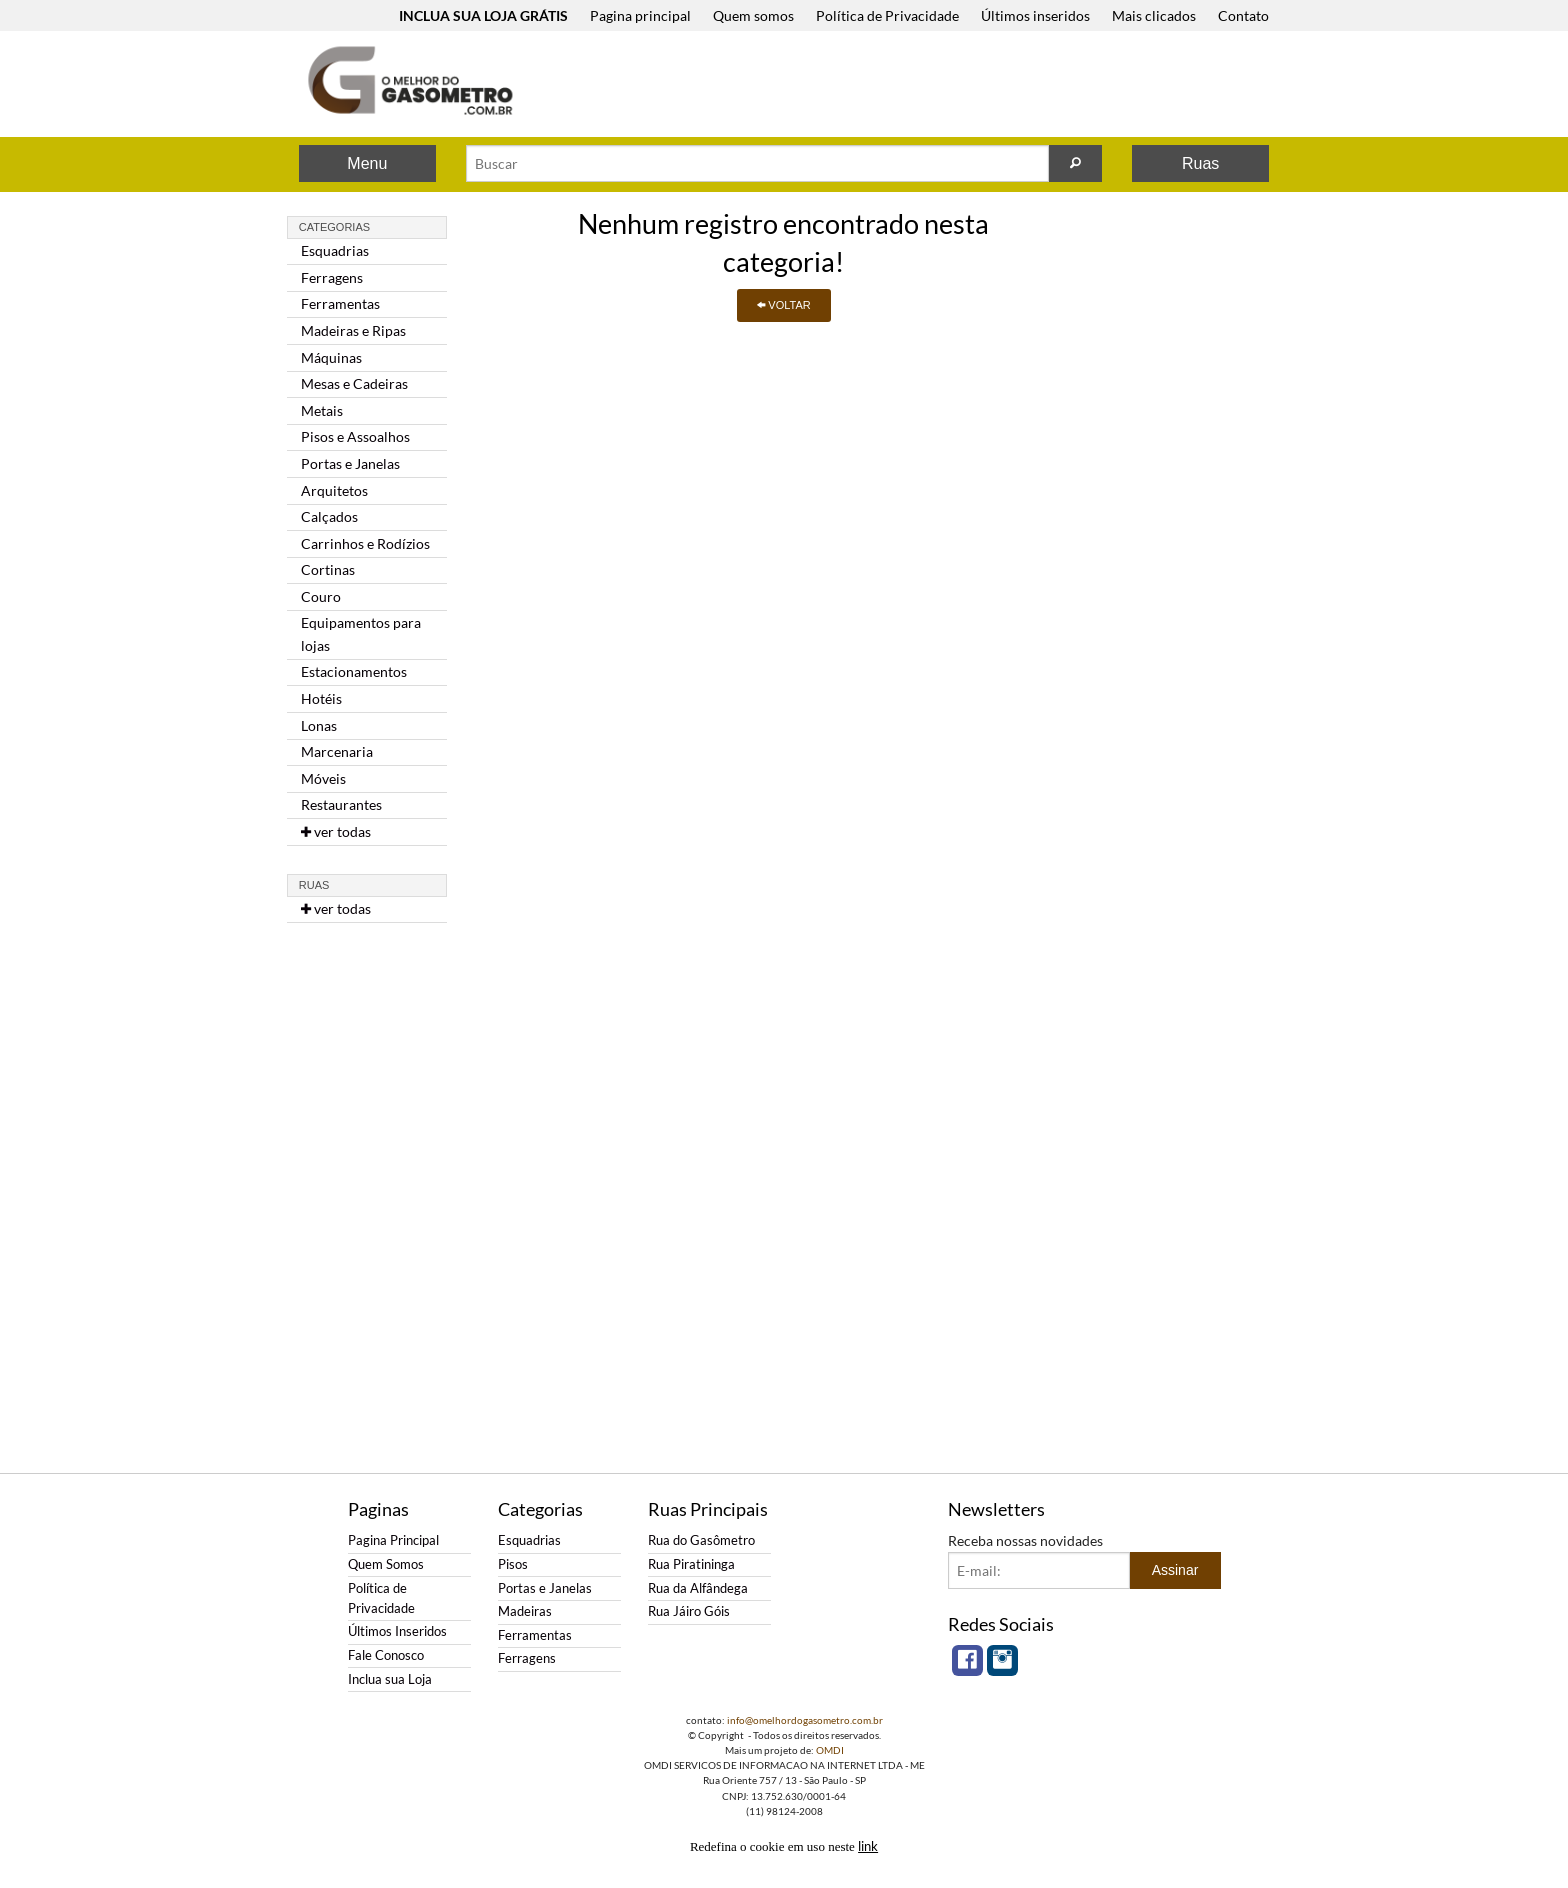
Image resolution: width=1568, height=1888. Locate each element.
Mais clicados (1154, 15)
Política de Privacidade (887, 15)
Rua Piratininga (691, 1564)
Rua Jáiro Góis (689, 1611)
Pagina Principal (393, 1540)
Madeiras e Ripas (353, 330)
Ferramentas (340, 303)
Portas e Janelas (350, 463)
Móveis (323, 778)
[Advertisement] (913, 86)
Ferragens (332, 277)
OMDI (830, 1750)
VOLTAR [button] (783, 305)
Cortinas (328, 569)
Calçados (329, 516)
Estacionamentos (354, 671)
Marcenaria (337, 751)
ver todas (336, 831)
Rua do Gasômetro (701, 1540)
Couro (321, 596)
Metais (322, 410)
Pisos (513, 1564)
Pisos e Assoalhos (355, 436)
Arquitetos (334, 490)
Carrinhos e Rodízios (365, 543)
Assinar (1175, 1570)
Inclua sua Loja (390, 1679)
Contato (1243, 15)
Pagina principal (640, 15)
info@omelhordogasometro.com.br (805, 1720)
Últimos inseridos (1035, 15)
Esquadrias (335, 250)
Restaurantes (341, 804)
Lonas (319, 725)
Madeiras (525, 1611)
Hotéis (321, 698)
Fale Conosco (386, 1655)
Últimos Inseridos (397, 1631)
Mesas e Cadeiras (354, 383)
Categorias (334, 227)
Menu (367, 163)
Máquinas (331, 357)
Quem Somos (386, 1564)
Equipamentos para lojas (361, 633)
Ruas (1200, 163)
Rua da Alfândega (698, 1588)
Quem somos (753, 15)
